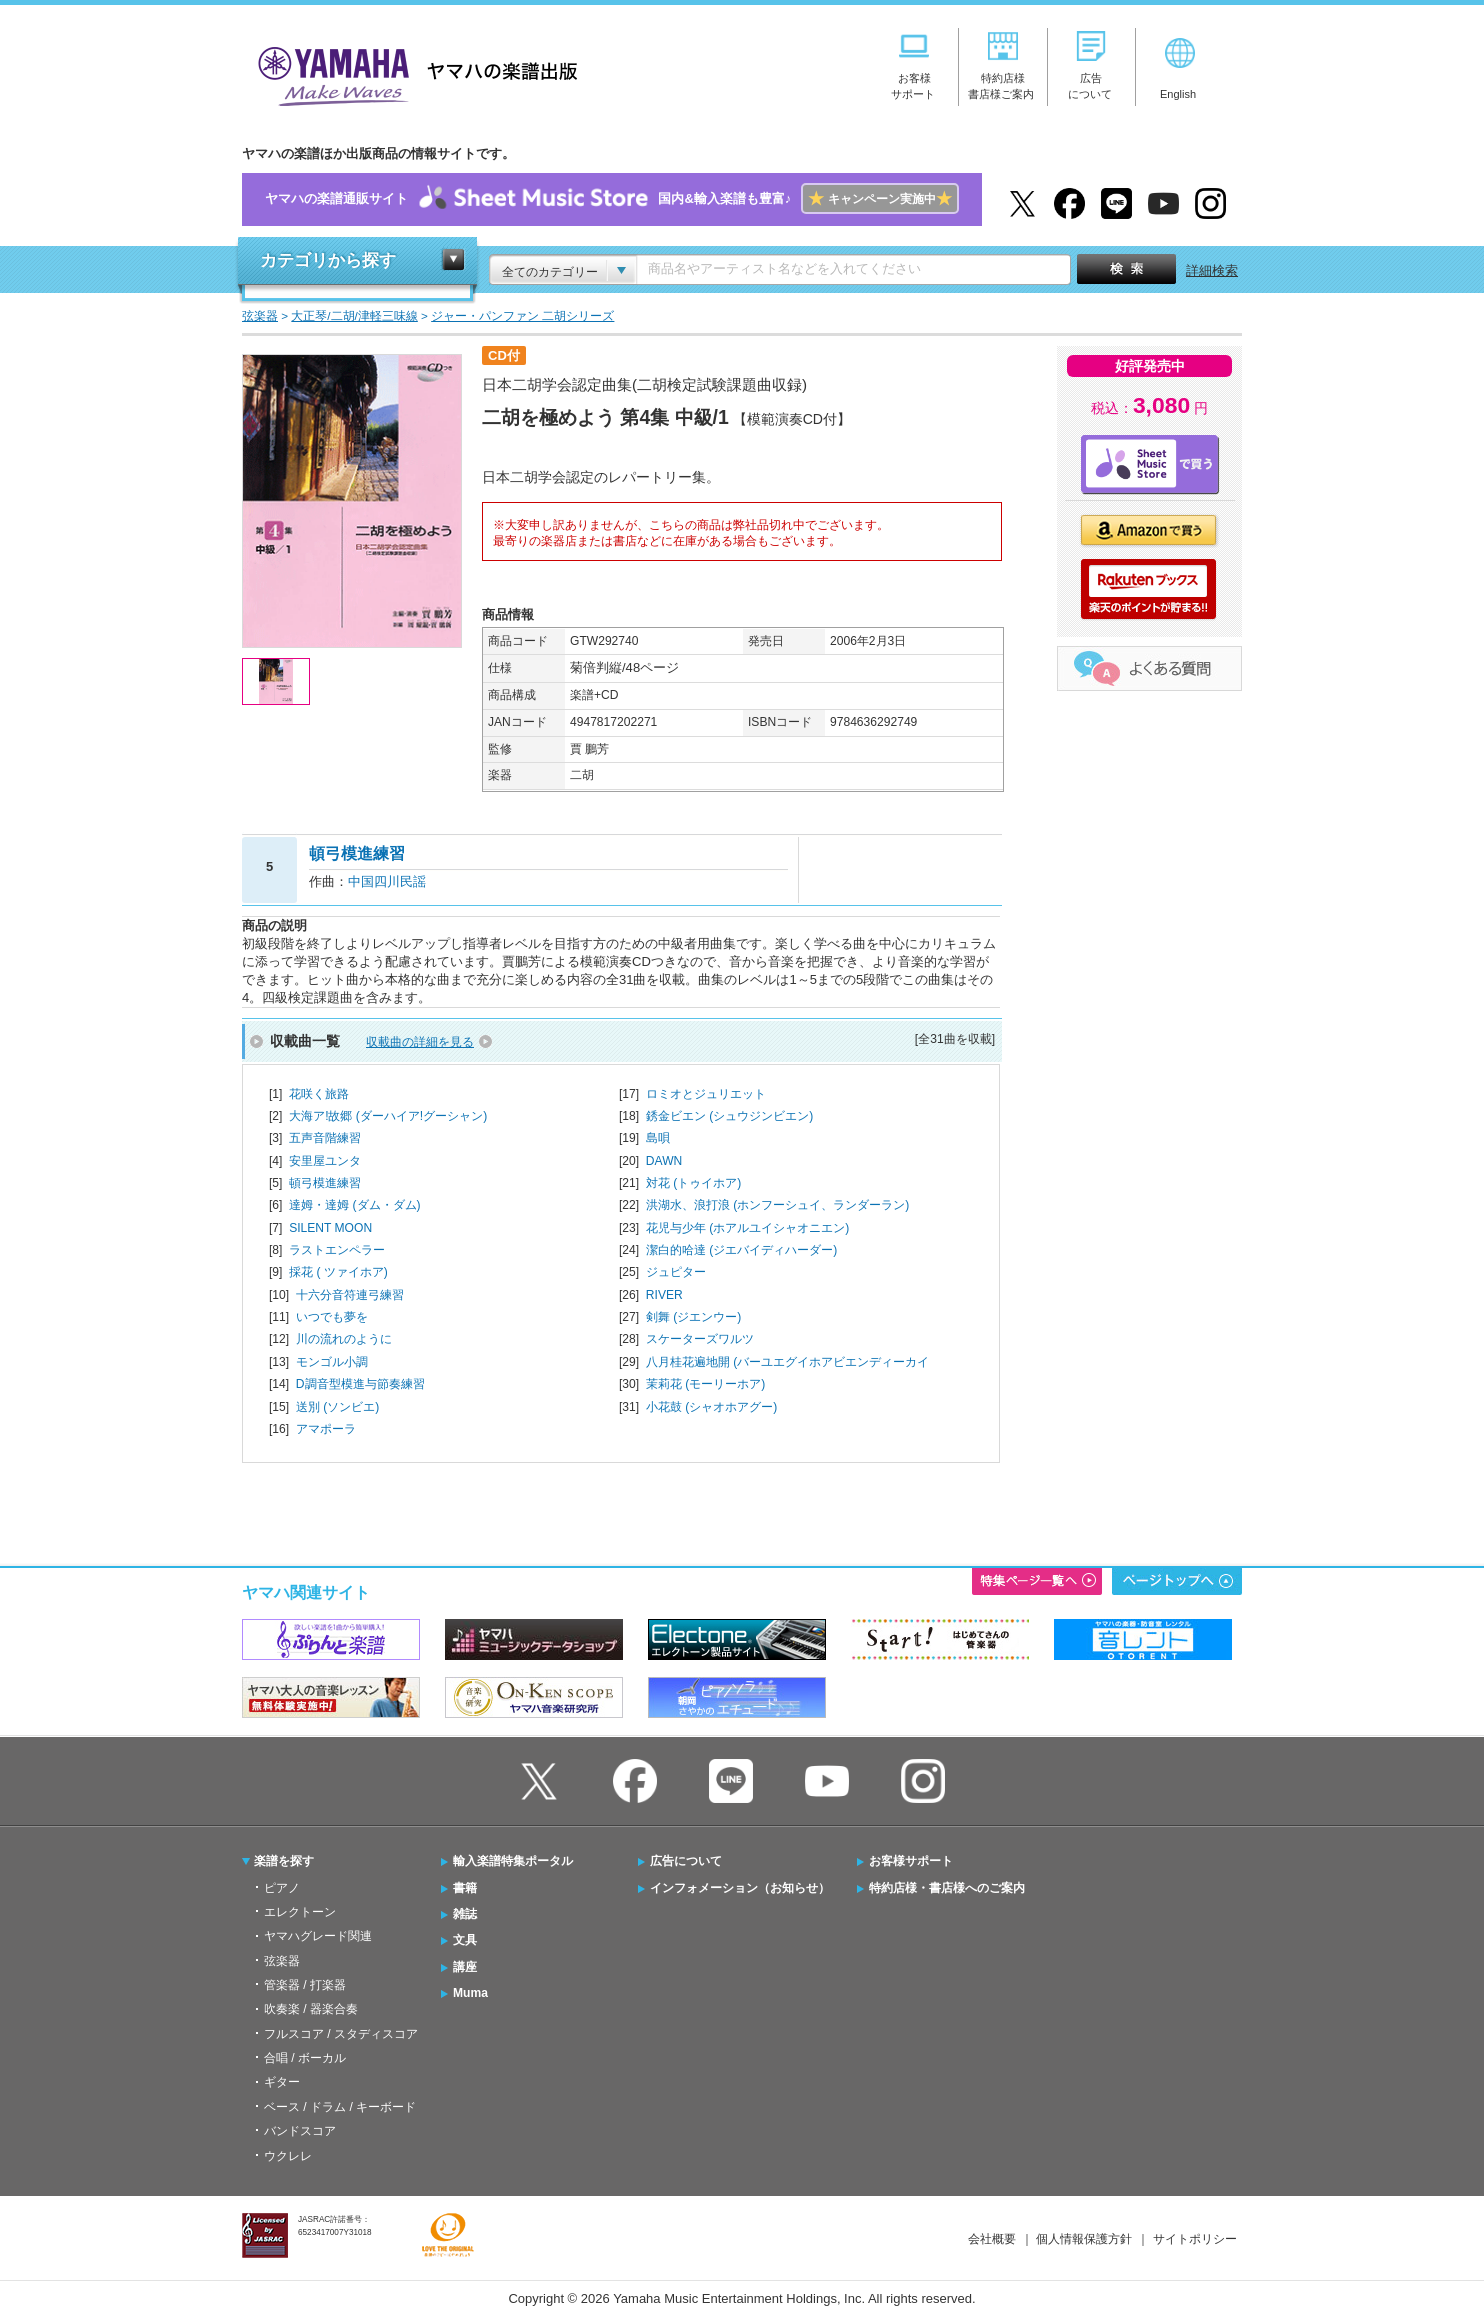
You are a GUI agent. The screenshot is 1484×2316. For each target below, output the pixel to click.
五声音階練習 (325, 1138)
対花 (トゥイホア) (693, 1183)
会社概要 (992, 2239)
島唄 (658, 1138)
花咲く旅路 (319, 1094)
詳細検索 (1212, 270)
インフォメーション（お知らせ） (740, 1888)
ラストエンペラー (337, 1250)
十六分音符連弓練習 (350, 1295)
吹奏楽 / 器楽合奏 (311, 2009)
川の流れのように (344, 1339)
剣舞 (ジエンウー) (693, 1317)
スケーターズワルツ (700, 1339)
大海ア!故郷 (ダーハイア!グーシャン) (388, 1116)
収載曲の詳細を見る (420, 1042)
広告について (686, 1861)
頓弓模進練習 (325, 1183)
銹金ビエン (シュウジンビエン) (729, 1116)
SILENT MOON (330, 1228)
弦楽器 (282, 1961)
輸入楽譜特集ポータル (513, 1861)
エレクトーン (300, 1912)
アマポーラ (326, 1429)
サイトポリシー (1195, 2239)
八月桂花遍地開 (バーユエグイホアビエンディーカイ (787, 1362)
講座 (465, 1967)
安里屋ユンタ (325, 1161)
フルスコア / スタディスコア (341, 2034)
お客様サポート (911, 1861)
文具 (465, 1940)
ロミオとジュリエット (706, 1094)
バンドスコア (300, 2131)
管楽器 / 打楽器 (305, 1985)
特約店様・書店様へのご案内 (947, 1888)
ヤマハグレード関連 (318, 1936)
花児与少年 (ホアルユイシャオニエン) (747, 1228)
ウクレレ (288, 2156)
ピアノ (282, 1888)
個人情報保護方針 (1084, 2239)
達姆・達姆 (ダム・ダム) (354, 1205)
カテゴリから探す (328, 260)
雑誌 (465, 1914)
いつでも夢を (332, 1317)
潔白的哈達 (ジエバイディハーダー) (741, 1250)
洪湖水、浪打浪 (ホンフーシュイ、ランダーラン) (777, 1205)
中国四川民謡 (387, 881)
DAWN (664, 1161)
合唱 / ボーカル (305, 2058)
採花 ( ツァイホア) (338, 1272)
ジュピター (676, 1272)
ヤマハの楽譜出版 (412, 73)
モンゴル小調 (332, 1362)
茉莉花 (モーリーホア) (705, 1384)
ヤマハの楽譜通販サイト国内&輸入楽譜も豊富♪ (611, 199)
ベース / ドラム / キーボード (340, 2107)
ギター (282, 2082)
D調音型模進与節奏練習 (360, 1384)
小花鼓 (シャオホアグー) (711, 1407)
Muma (470, 1993)
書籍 (465, 1888)
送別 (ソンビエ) (337, 1407)
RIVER (664, 1295)
